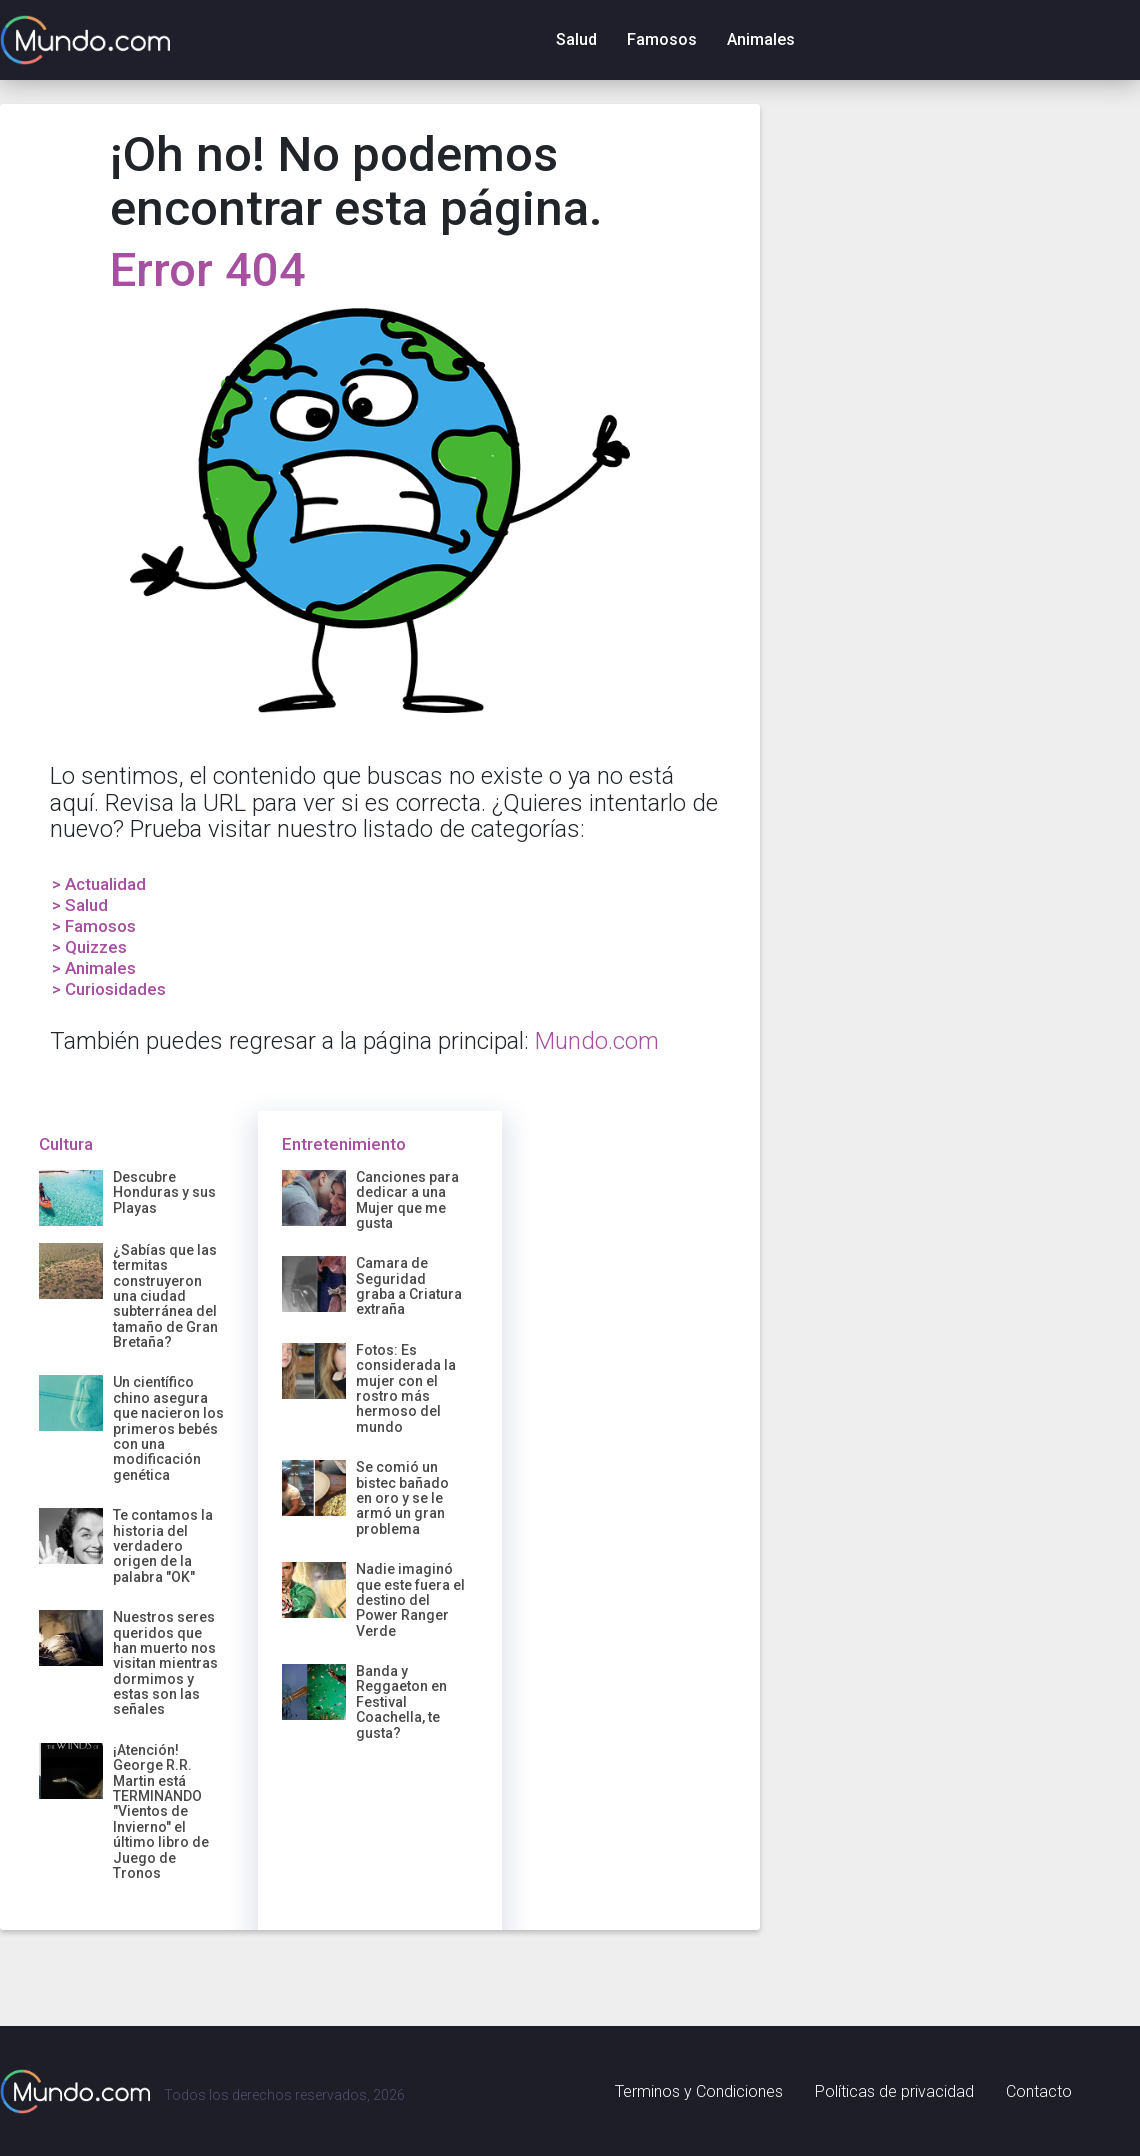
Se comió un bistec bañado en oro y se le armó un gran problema (402, 1498)
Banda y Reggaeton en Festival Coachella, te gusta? (401, 1702)
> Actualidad (99, 884)
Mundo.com (597, 1041)
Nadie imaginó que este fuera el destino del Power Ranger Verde (410, 1600)
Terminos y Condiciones (699, 2091)
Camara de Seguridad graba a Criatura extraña (409, 1286)
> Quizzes (89, 947)
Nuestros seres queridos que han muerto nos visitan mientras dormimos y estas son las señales (165, 1663)
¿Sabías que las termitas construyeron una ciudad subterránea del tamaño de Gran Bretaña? (165, 1296)
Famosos (662, 39)
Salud (576, 39)
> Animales (94, 968)
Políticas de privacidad (894, 2091)
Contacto (1039, 2091)
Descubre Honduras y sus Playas (164, 1192)
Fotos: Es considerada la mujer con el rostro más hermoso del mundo (406, 1388)
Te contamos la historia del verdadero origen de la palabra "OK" (163, 1546)
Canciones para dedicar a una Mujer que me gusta (407, 1200)
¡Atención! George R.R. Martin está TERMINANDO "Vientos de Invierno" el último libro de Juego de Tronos (161, 1811)
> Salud (80, 905)
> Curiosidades (109, 989)
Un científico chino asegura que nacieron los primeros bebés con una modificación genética (168, 1428)
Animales (761, 39)
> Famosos (94, 926)
